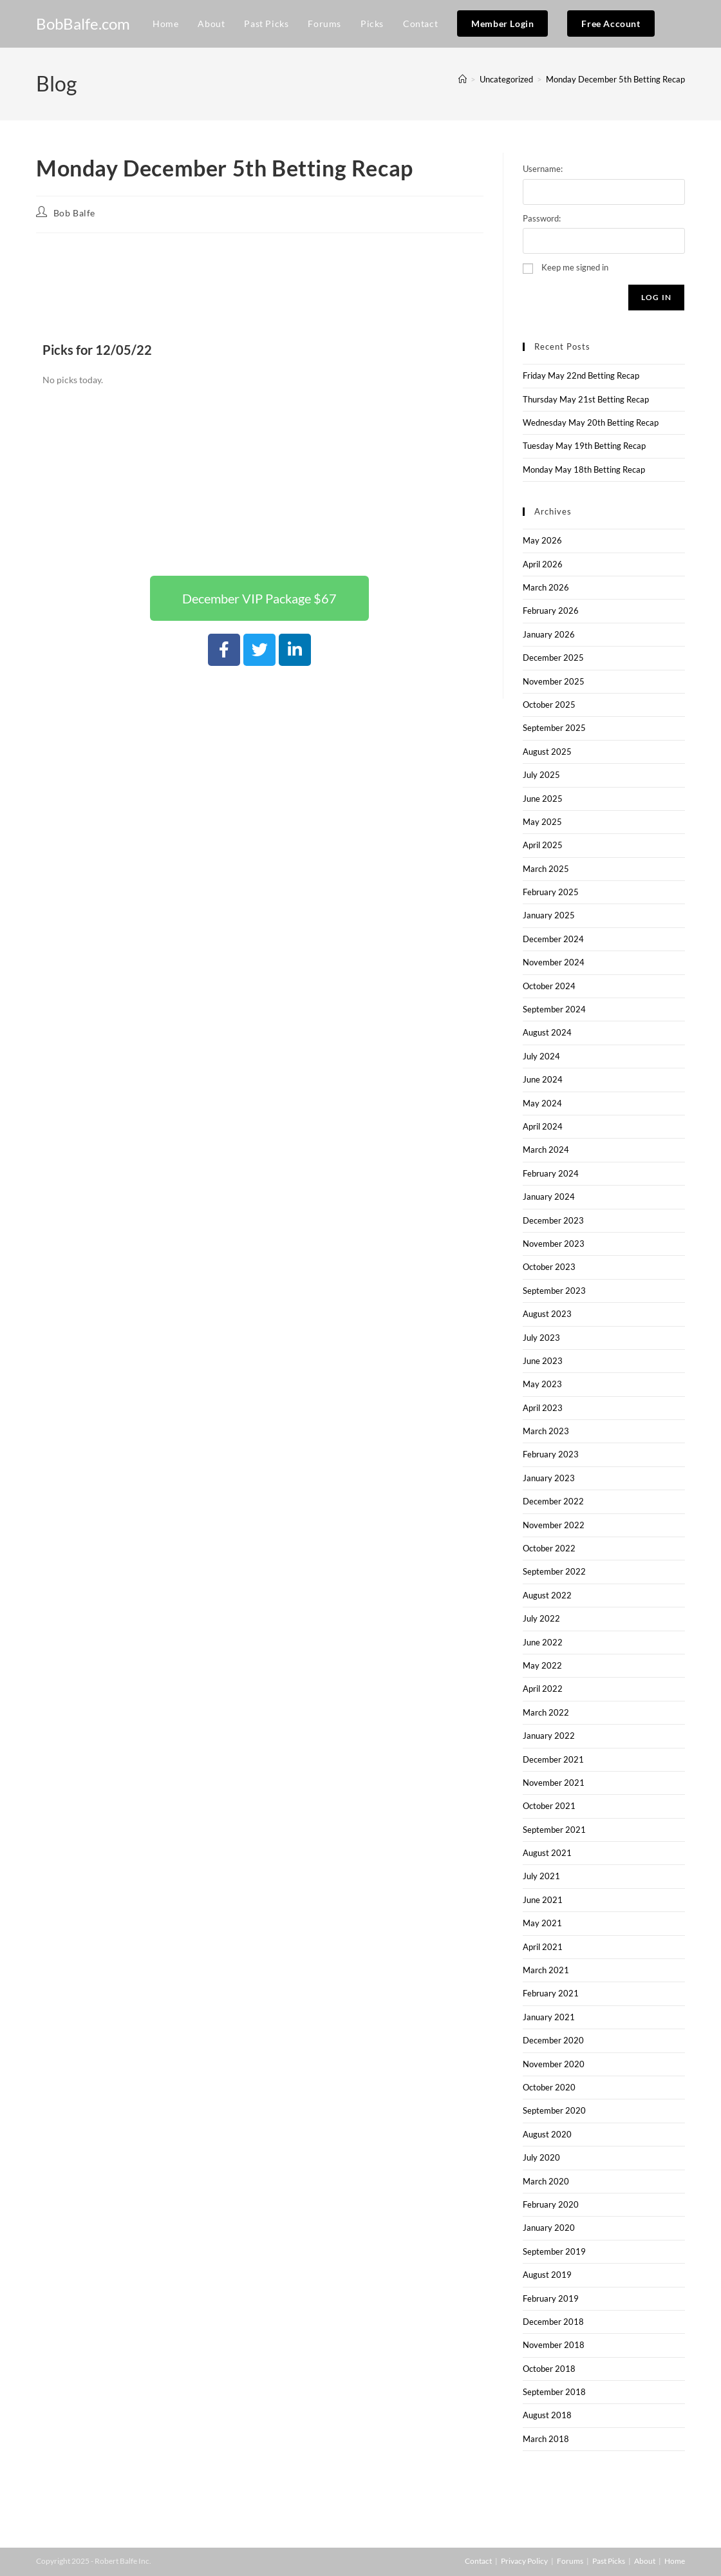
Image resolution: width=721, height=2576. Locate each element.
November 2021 (554, 1782)
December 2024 (553, 939)
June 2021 (543, 1900)
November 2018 (554, 2345)
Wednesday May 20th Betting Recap (591, 422)
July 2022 (541, 1618)
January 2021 (549, 2017)
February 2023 (551, 1454)
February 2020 (551, 2204)
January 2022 (549, 1735)
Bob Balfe (74, 212)
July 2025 (541, 775)
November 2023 (554, 1243)
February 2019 (551, 2298)
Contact (478, 2561)
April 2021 (543, 1947)
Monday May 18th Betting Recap (584, 469)
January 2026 (549, 634)
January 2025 (549, 915)
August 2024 (547, 1032)
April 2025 (543, 845)
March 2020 (546, 2181)
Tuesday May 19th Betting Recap (584, 445)
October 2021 (549, 1806)
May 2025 (542, 822)
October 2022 (549, 1548)
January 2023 (549, 1478)
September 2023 (554, 1290)
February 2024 (551, 1173)
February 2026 (551, 610)
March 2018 (546, 2439)
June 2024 (543, 1079)
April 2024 (543, 1126)
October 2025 (549, 704)
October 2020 (549, 2087)
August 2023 (547, 1314)
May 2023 (542, 1384)
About (644, 2561)
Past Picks (608, 2561)
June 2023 (543, 1361)
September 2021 (554, 1829)
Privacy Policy (524, 2561)
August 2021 (547, 1853)
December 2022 (553, 1501)
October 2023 (549, 1267)
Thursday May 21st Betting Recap (586, 399)
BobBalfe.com (83, 23)
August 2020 (547, 2134)
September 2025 (554, 728)
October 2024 (549, 986)
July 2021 (541, 1876)
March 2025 (546, 869)
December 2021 (553, 1759)
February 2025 (551, 892)
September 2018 (554, 2392)
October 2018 (549, 2368)
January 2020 (549, 2227)
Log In (656, 297)
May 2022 (542, 1665)
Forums (570, 2561)
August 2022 (547, 1595)
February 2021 (551, 1993)
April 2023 (543, 1408)
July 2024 (541, 1056)
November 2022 (554, 1525)
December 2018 (553, 2321)
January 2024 (549, 1196)
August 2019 (547, 2274)
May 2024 (542, 1103)
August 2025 (547, 751)
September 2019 (554, 2251)
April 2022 (543, 1688)
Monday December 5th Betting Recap (615, 79)
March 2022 (546, 1712)
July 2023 (541, 1337)
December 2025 (553, 657)
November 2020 (554, 2064)
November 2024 (554, 962)
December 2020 (553, 2040)
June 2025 (543, 798)
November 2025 (554, 681)
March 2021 (546, 1970)
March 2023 (546, 1431)
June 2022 (543, 1642)
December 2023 (553, 1220)
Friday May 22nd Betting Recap (581, 375)
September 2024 (554, 1009)
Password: (542, 218)
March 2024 (546, 1149)
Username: (543, 169)
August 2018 (547, 2415)
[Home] (462, 79)
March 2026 (546, 587)
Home (674, 2561)
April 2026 (543, 564)
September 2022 (554, 1571)
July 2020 (541, 2157)
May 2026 (542, 540)
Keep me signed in (574, 267)
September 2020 (554, 2110)
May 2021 (542, 1923)
